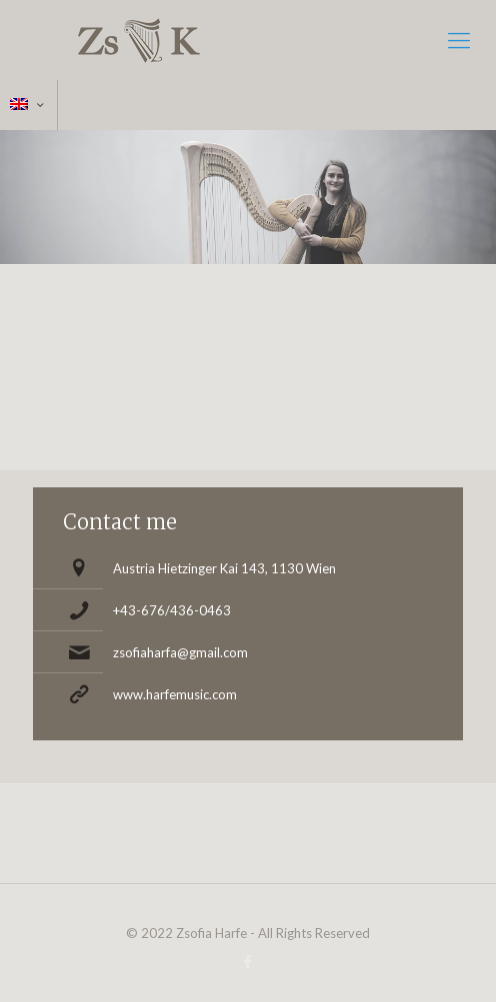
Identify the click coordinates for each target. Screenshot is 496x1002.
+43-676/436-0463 (172, 606)
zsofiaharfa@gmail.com (180, 648)
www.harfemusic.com (175, 690)
